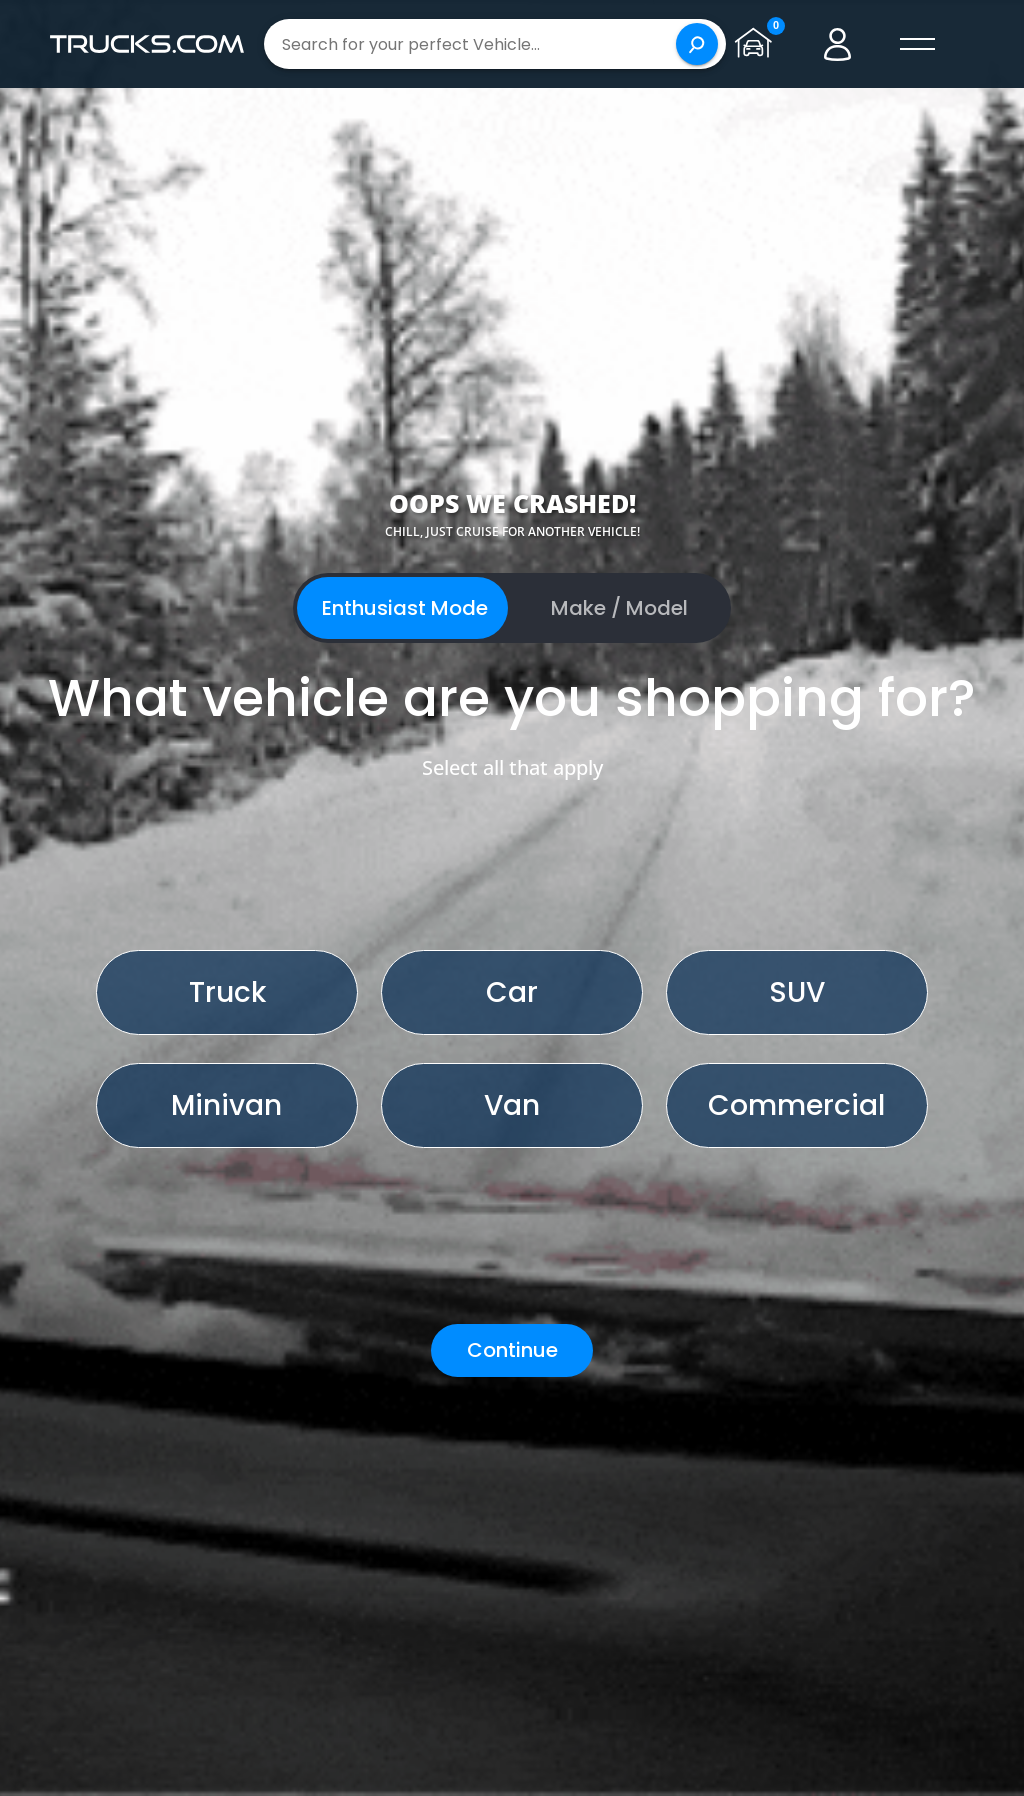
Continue (512, 1350)
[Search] (697, 44)
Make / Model (619, 608)
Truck (227, 992)
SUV (797, 992)
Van (512, 1105)
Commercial (796, 1105)
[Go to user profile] (838, 44)
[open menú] (918, 44)
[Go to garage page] (758, 44)
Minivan (226, 1105)
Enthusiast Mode (405, 608)
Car (512, 992)
